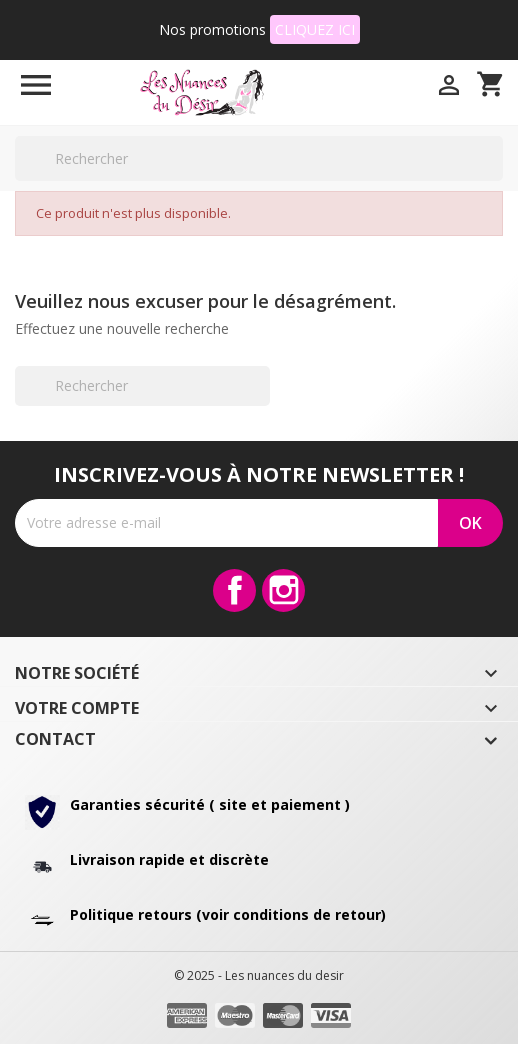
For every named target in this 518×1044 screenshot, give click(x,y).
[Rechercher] (259, 158)
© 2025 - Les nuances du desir (259, 975)
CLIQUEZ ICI (315, 29)
